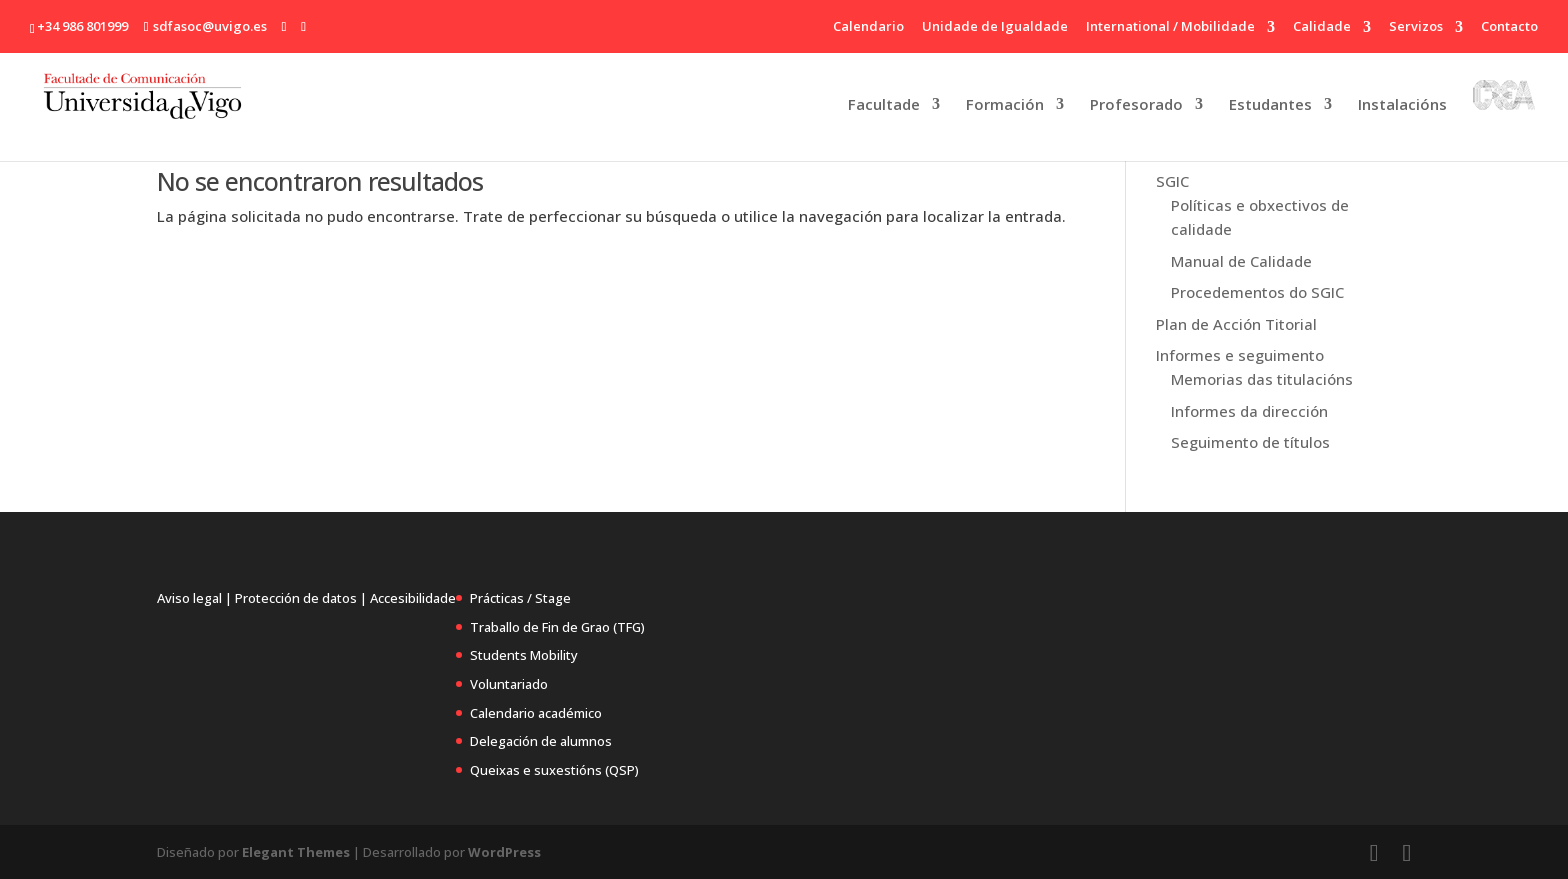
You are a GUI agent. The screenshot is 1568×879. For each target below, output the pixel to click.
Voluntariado (509, 684)
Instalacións (1402, 105)
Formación (1005, 105)
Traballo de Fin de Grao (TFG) (557, 627)
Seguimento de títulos (1250, 442)
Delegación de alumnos (541, 741)
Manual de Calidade (1241, 261)
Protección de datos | (301, 598)
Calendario (868, 27)
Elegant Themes (296, 852)
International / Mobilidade (1170, 27)
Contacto (1509, 27)
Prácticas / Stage (520, 598)
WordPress (504, 852)
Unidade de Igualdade (995, 27)
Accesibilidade (413, 598)
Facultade (884, 105)
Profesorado (1136, 105)
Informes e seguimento (1240, 355)
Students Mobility (524, 655)
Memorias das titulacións (1262, 379)
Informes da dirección (1249, 411)
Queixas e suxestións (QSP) (554, 770)
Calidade (1322, 27)
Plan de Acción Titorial (1236, 324)
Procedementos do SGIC (1257, 292)
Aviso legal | (194, 598)
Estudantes (1270, 105)
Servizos (1416, 27)
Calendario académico (536, 713)
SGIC (1172, 181)
